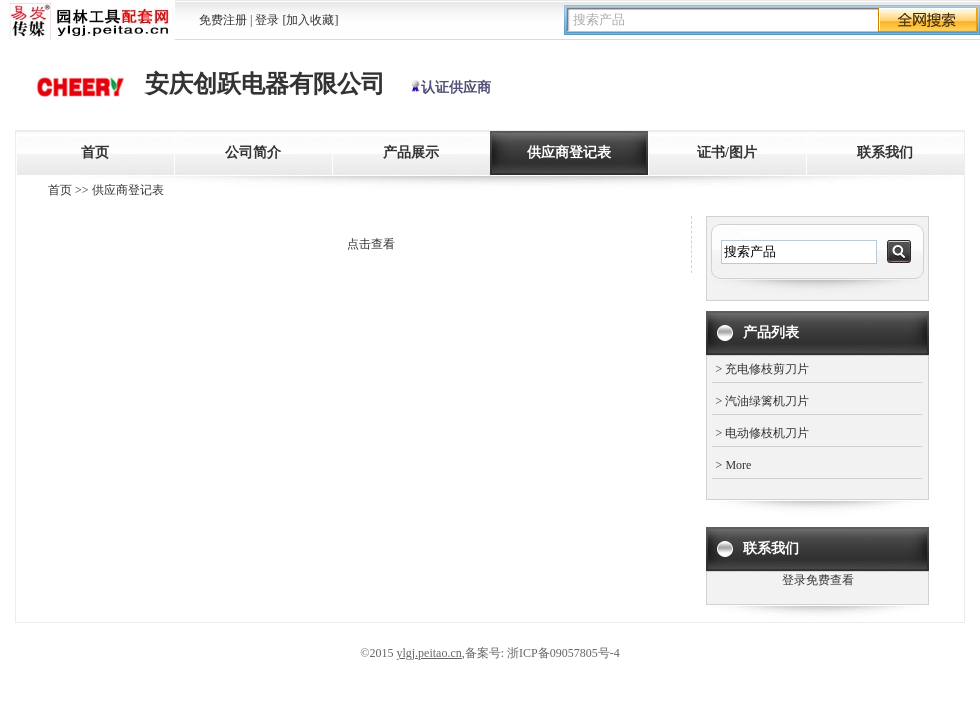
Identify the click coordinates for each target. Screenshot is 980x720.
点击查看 (371, 244)
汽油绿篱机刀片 (767, 401)
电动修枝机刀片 (767, 433)
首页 (95, 152)
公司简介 (253, 152)
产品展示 (411, 152)
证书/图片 (727, 152)
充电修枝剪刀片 (767, 369)
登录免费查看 (818, 580)
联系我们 (885, 152)
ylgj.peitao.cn (428, 653)
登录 (267, 20)
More (738, 465)
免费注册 (223, 20)
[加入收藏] (310, 20)
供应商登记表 (569, 152)
